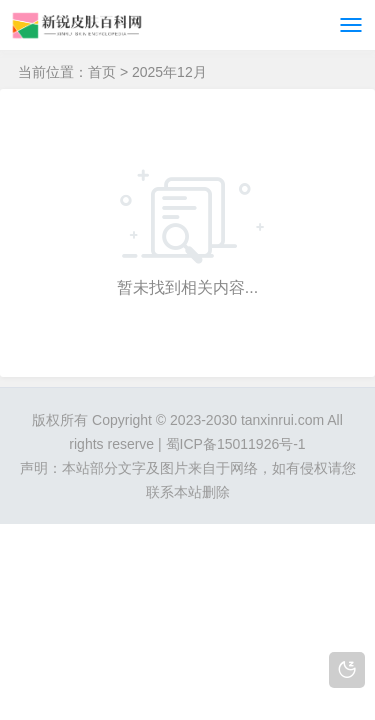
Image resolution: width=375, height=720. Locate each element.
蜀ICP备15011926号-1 (236, 444)
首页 (102, 72)
